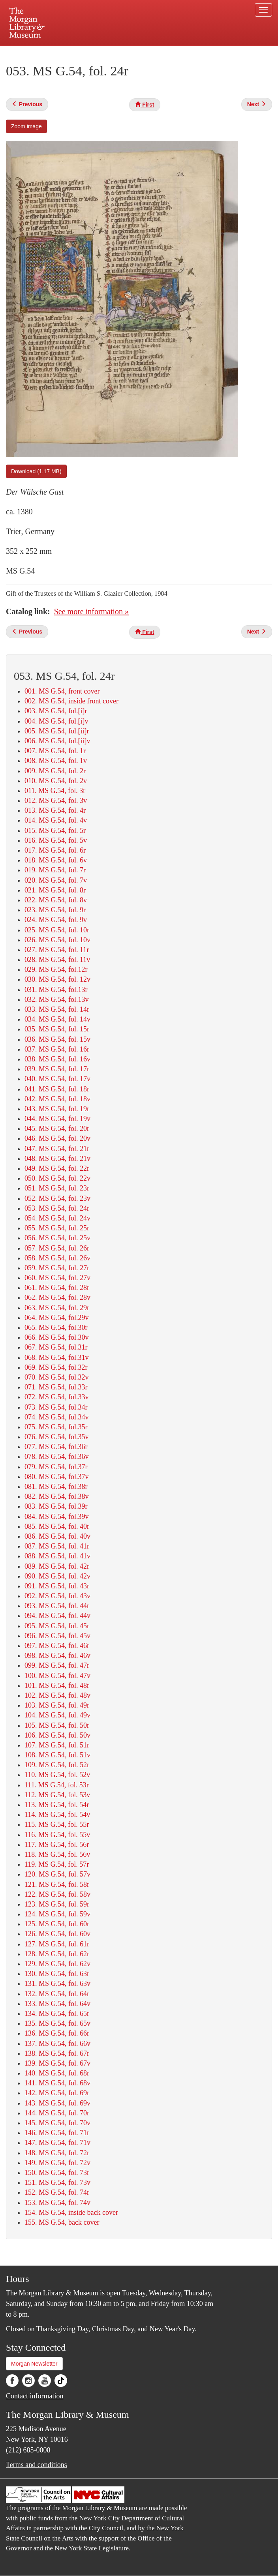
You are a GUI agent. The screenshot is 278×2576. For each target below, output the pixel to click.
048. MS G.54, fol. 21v (57, 1158)
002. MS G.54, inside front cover (71, 701)
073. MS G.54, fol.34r (56, 1407)
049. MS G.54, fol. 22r (56, 1168)
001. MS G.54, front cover (62, 691)
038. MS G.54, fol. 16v (57, 1059)
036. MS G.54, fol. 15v (57, 1039)
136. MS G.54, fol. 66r (56, 2033)
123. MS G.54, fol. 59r (56, 1904)
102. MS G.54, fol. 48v (57, 1695)
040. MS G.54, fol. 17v (57, 1079)
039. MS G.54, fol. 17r (56, 1069)
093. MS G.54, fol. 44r (56, 1606)
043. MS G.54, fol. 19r (56, 1109)
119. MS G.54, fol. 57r (56, 1864)
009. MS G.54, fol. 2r (55, 771)
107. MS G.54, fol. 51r (56, 1745)
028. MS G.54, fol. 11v (57, 960)
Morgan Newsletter (34, 2363)
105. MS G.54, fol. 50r (56, 1725)
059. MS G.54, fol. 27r (56, 1268)
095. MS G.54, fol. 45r (56, 1626)
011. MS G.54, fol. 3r (54, 791)
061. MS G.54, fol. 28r (56, 1288)
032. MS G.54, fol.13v (56, 999)
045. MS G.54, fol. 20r (56, 1128)
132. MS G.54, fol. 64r (56, 1994)
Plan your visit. (45, 53)
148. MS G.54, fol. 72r (56, 2153)
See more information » (91, 611)
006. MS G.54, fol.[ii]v (57, 741)
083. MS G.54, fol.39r (56, 1506)
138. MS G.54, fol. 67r (56, 2053)
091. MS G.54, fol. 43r (56, 1586)
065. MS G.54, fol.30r (56, 1327)
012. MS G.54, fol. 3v (55, 800)
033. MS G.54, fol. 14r (56, 1009)
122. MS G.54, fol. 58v (57, 1894)
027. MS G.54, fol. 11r (56, 950)
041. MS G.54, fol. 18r (56, 1089)
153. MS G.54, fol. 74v (57, 2203)
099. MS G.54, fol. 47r (56, 1665)
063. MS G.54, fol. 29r (56, 1308)
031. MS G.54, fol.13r (56, 990)
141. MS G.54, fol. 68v (57, 2083)
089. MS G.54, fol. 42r (56, 1566)
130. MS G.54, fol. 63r (56, 1974)
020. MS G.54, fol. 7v (55, 880)
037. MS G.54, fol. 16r (56, 1049)
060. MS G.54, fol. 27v (57, 1278)
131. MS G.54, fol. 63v (57, 1983)
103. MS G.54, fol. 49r (56, 1705)
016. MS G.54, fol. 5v (55, 840)
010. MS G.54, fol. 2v (55, 781)
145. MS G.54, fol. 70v (57, 2123)
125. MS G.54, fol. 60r (56, 1924)
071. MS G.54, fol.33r (56, 1387)
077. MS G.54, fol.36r (56, 1447)
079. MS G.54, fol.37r (56, 1467)
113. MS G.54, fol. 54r (56, 1805)
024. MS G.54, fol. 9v (55, 920)
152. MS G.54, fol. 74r (56, 2192)
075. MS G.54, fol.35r (56, 1427)
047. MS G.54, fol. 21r (56, 1149)
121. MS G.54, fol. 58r (56, 1884)
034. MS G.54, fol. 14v (57, 1019)
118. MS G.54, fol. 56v (57, 1854)
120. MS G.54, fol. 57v (57, 1874)
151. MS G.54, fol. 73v (57, 2182)
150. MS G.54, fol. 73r (56, 2173)
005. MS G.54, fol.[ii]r (56, 731)
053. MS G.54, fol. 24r (56, 1208)
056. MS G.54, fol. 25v (57, 1238)
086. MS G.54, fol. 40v (57, 1536)
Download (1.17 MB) (36, 471)
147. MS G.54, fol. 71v (57, 2143)
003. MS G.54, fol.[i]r (55, 711)
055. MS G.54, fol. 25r (56, 1228)
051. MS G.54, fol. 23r (56, 1188)
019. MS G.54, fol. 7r (55, 870)
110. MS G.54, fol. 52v (57, 1775)
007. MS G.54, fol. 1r (55, 751)
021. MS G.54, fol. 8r (55, 890)
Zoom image (26, 126)
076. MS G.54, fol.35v (56, 1437)
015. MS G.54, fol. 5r (55, 830)
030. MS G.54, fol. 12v (57, 979)
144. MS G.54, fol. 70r (56, 2113)
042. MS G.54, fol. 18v (57, 1099)
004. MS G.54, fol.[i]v (56, 721)
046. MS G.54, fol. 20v (57, 1138)
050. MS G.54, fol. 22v (57, 1178)
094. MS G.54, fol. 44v (57, 1616)
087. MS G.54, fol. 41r (56, 1546)
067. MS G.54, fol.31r (56, 1347)
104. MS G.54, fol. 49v (57, 1715)
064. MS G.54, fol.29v (56, 1318)
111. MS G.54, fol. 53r (56, 1785)
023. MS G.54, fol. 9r (55, 910)
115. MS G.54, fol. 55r (56, 1824)
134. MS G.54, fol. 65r (56, 2013)
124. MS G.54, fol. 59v (57, 1914)
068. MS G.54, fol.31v (56, 1357)
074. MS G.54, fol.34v (56, 1417)
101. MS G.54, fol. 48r (56, 1685)
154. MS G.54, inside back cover (71, 2212)
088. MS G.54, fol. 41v (57, 1556)
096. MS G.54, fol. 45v (57, 1636)
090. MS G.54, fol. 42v (57, 1576)
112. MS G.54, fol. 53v (57, 1795)
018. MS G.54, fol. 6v (55, 860)
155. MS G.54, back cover (61, 2222)
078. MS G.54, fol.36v (56, 1456)
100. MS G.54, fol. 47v (57, 1676)
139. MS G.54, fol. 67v (57, 2063)
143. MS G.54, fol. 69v (57, 2103)
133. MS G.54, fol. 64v (57, 2004)
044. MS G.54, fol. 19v (57, 1119)
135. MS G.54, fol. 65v (57, 2023)
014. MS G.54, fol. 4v (55, 820)
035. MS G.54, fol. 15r (56, 1029)
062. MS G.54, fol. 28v (57, 1297)
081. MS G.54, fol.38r (56, 1486)
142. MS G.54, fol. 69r (56, 2093)
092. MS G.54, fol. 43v (57, 1596)
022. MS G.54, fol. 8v (55, 900)
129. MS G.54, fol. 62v (57, 1964)
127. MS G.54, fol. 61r (56, 1944)
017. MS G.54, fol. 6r (55, 850)
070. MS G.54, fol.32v (56, 1377)
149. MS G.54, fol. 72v (57, 2163)
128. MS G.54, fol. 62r (56, 1954)
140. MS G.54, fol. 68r (56, 2073)
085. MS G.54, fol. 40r (56, 1526)
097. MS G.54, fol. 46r (56, 1646)
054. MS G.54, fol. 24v (57, 1218)
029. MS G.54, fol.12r (56, 969)
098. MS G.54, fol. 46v (57, 1655)
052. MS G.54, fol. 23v (57, 1198)
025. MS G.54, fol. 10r (56, 930)
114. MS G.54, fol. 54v (57, 1815)
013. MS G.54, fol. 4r (55, 810)
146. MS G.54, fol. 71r (56, 2133)
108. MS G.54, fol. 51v (57, 1755)
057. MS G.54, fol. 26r (56, 1248)
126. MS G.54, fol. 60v (57, 1934)
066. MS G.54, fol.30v (56, 1337)
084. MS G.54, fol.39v (56, 1516)
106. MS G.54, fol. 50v (57, 1735)
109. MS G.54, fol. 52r (56, 1765)
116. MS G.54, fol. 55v (57, 1835)
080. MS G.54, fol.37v (56, 1477)
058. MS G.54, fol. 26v (57, 1258)
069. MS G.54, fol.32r (56, 1367)
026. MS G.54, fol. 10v (57, 940)
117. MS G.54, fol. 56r (56, 1845)
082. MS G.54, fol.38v (56, 1496)
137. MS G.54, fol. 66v (57, 2043)
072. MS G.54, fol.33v (56, 1397)
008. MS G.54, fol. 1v (55, 761)
